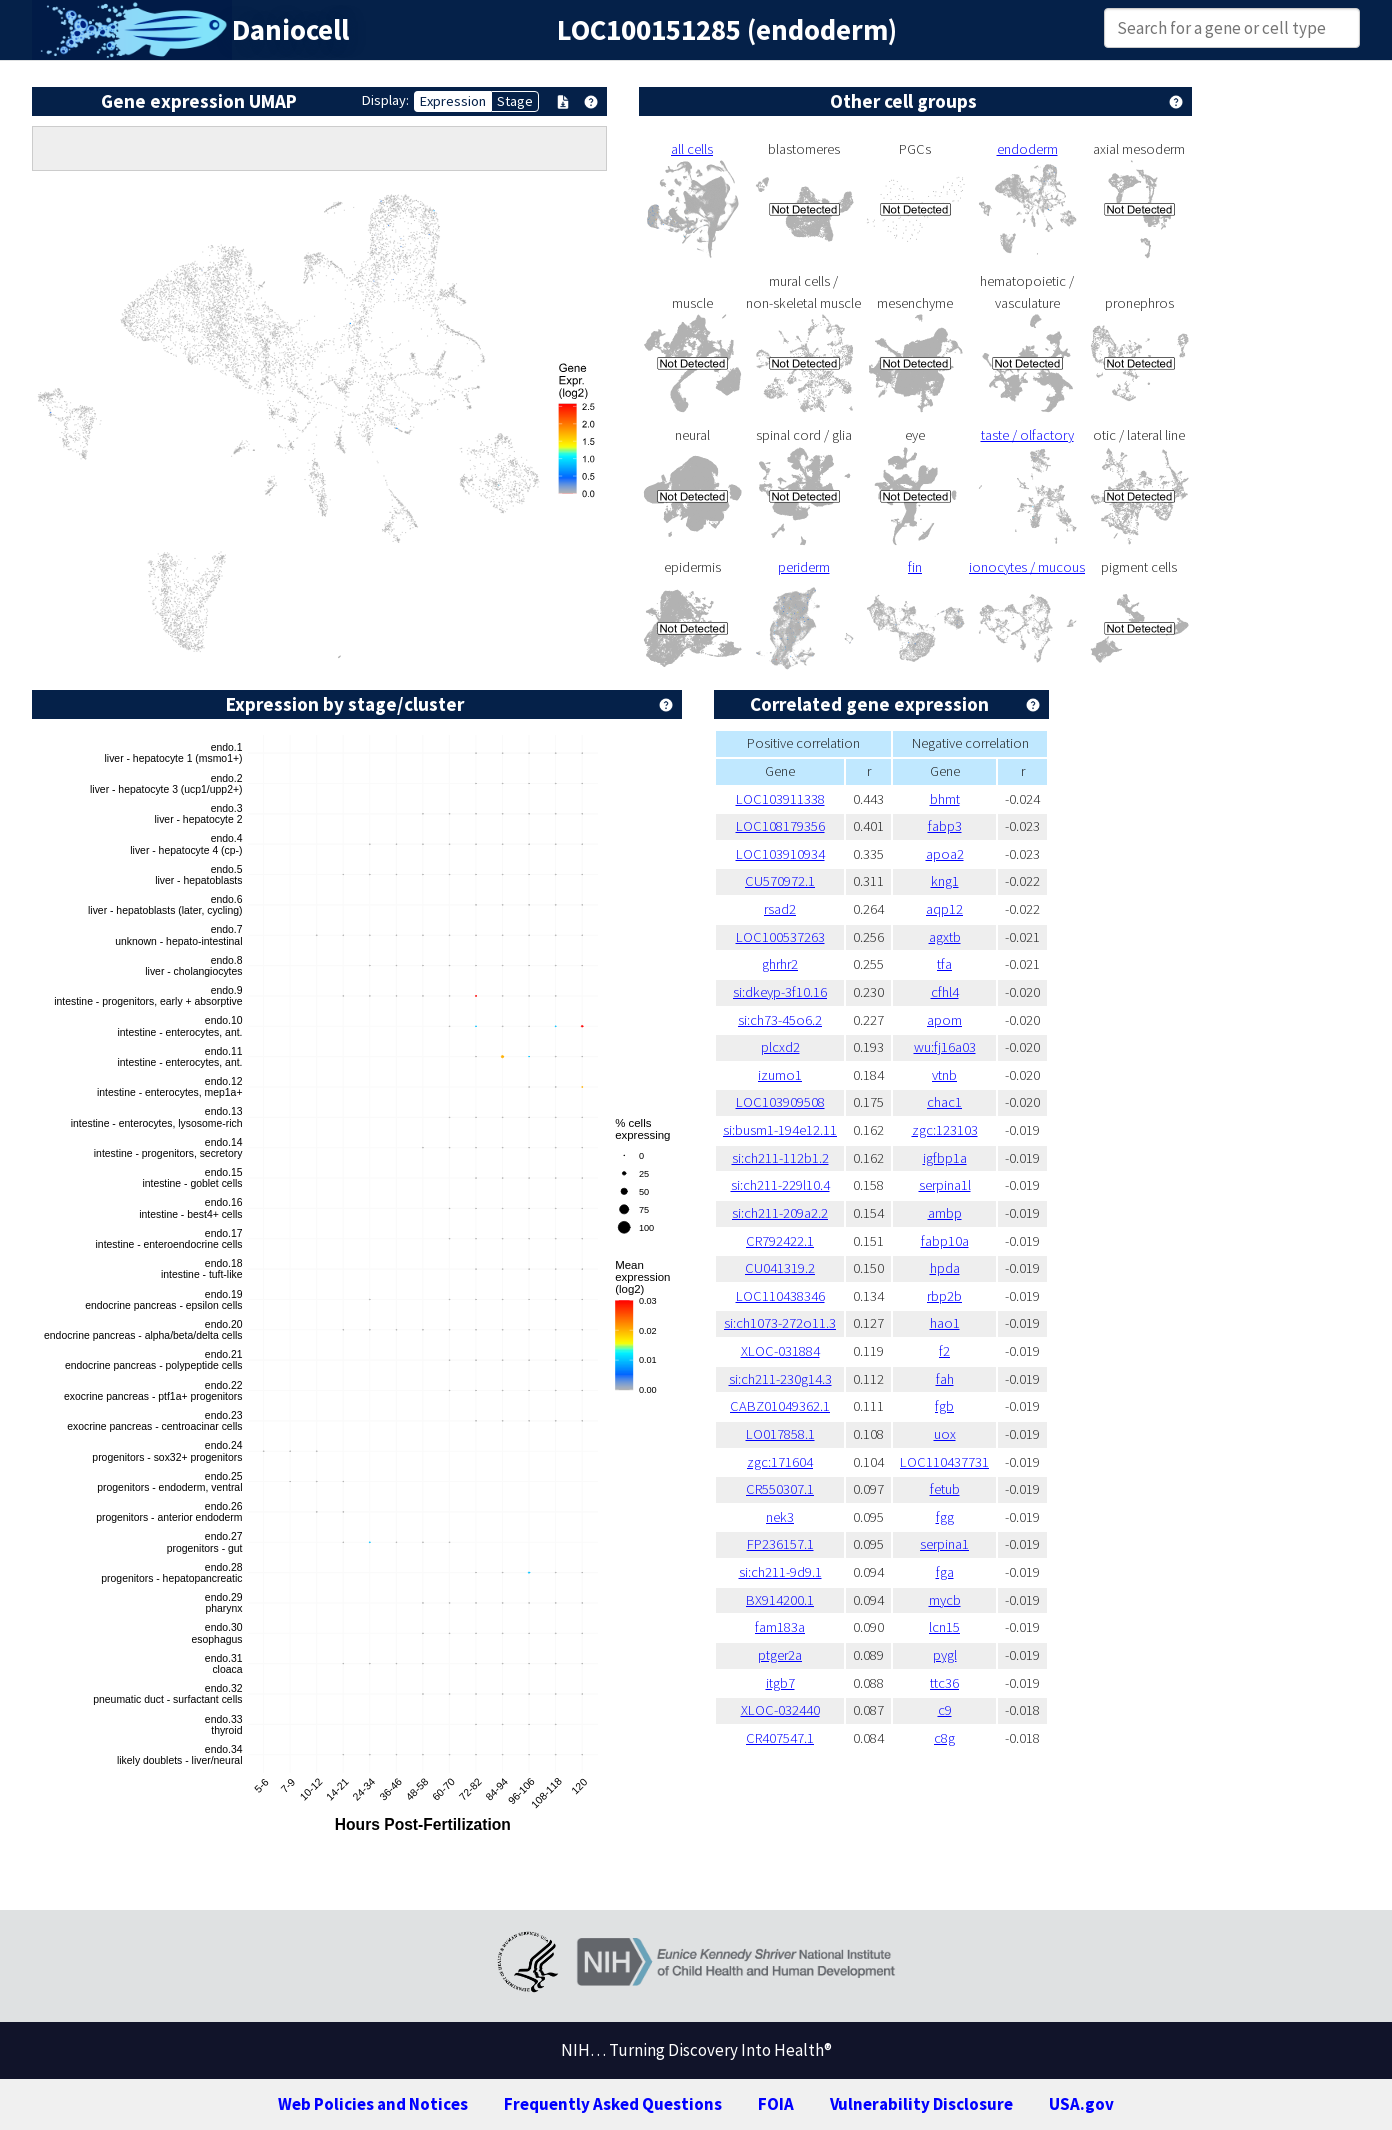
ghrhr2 (780, 964)
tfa (944, 964)
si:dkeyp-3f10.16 (780, 992)
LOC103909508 (780, 1102)
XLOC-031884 (780, 1351)
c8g (944, 1738)
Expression (453, 101)
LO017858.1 (780, 1434)
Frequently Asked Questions (613, 2104)
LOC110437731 (944, 1462)
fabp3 (945, 826)
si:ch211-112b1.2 (780, 1158)
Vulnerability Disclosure (921, 2104)
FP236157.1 (780, 1544)
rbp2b (944, 1296)
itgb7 (780, 1683)
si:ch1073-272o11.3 (780, 1323)
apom (944, 1020)
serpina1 (944, 1544)
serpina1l (945, 1185)
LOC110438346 (780, 1296)
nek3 (780, 1517)
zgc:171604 (780, 1462)
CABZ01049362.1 (780, 1406)
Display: (385, 100)
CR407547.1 (780, 1738)
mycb (945, 1600)
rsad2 (780, 909)
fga (945, 1572)
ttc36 (944, 1683)
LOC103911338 (780, 799)
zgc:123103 (945, 1130)
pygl (945, 1655)
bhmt (945, 799)
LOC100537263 (780, 937)
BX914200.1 (780, 1600)
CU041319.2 (780, 1268)
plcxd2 (780, 1047)
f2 (944, 1351)
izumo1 (780, 1075)
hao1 (945, 1323)
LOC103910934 (780, 854)
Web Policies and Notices (373, 2104)
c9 (945, 1710)
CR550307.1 (780, 1489)
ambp (945, 1213)
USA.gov (1081, 2104)
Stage (515, 101)
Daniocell (290, 30)
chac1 (944, 1102)
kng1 (945, 881)
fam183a (780, 1627)
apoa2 (945, 854)
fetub (945, 1489)
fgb (944, 1406)
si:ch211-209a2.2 (780, 1213)
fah (945, 1379)
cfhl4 (945, 992)
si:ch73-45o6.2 (780, 1020)
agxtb (945, 937)
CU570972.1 (780, 881)
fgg (945, 1517)
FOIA (776, 2104)
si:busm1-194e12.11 (780, 1130)
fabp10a (945, 1241)
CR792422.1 (780, 1241)
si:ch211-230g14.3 (780, 1379)
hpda (945, 1268)
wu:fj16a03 (945, 1047)
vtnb (944, 1075)
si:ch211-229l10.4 (780, 1185)
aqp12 (944, 909)
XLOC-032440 (780, 1710)
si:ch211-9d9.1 (780, 1572)
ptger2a (780, 1655)
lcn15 (944, 1627)
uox (945, 1434)
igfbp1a (945, 1158)
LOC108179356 (780, 826)
